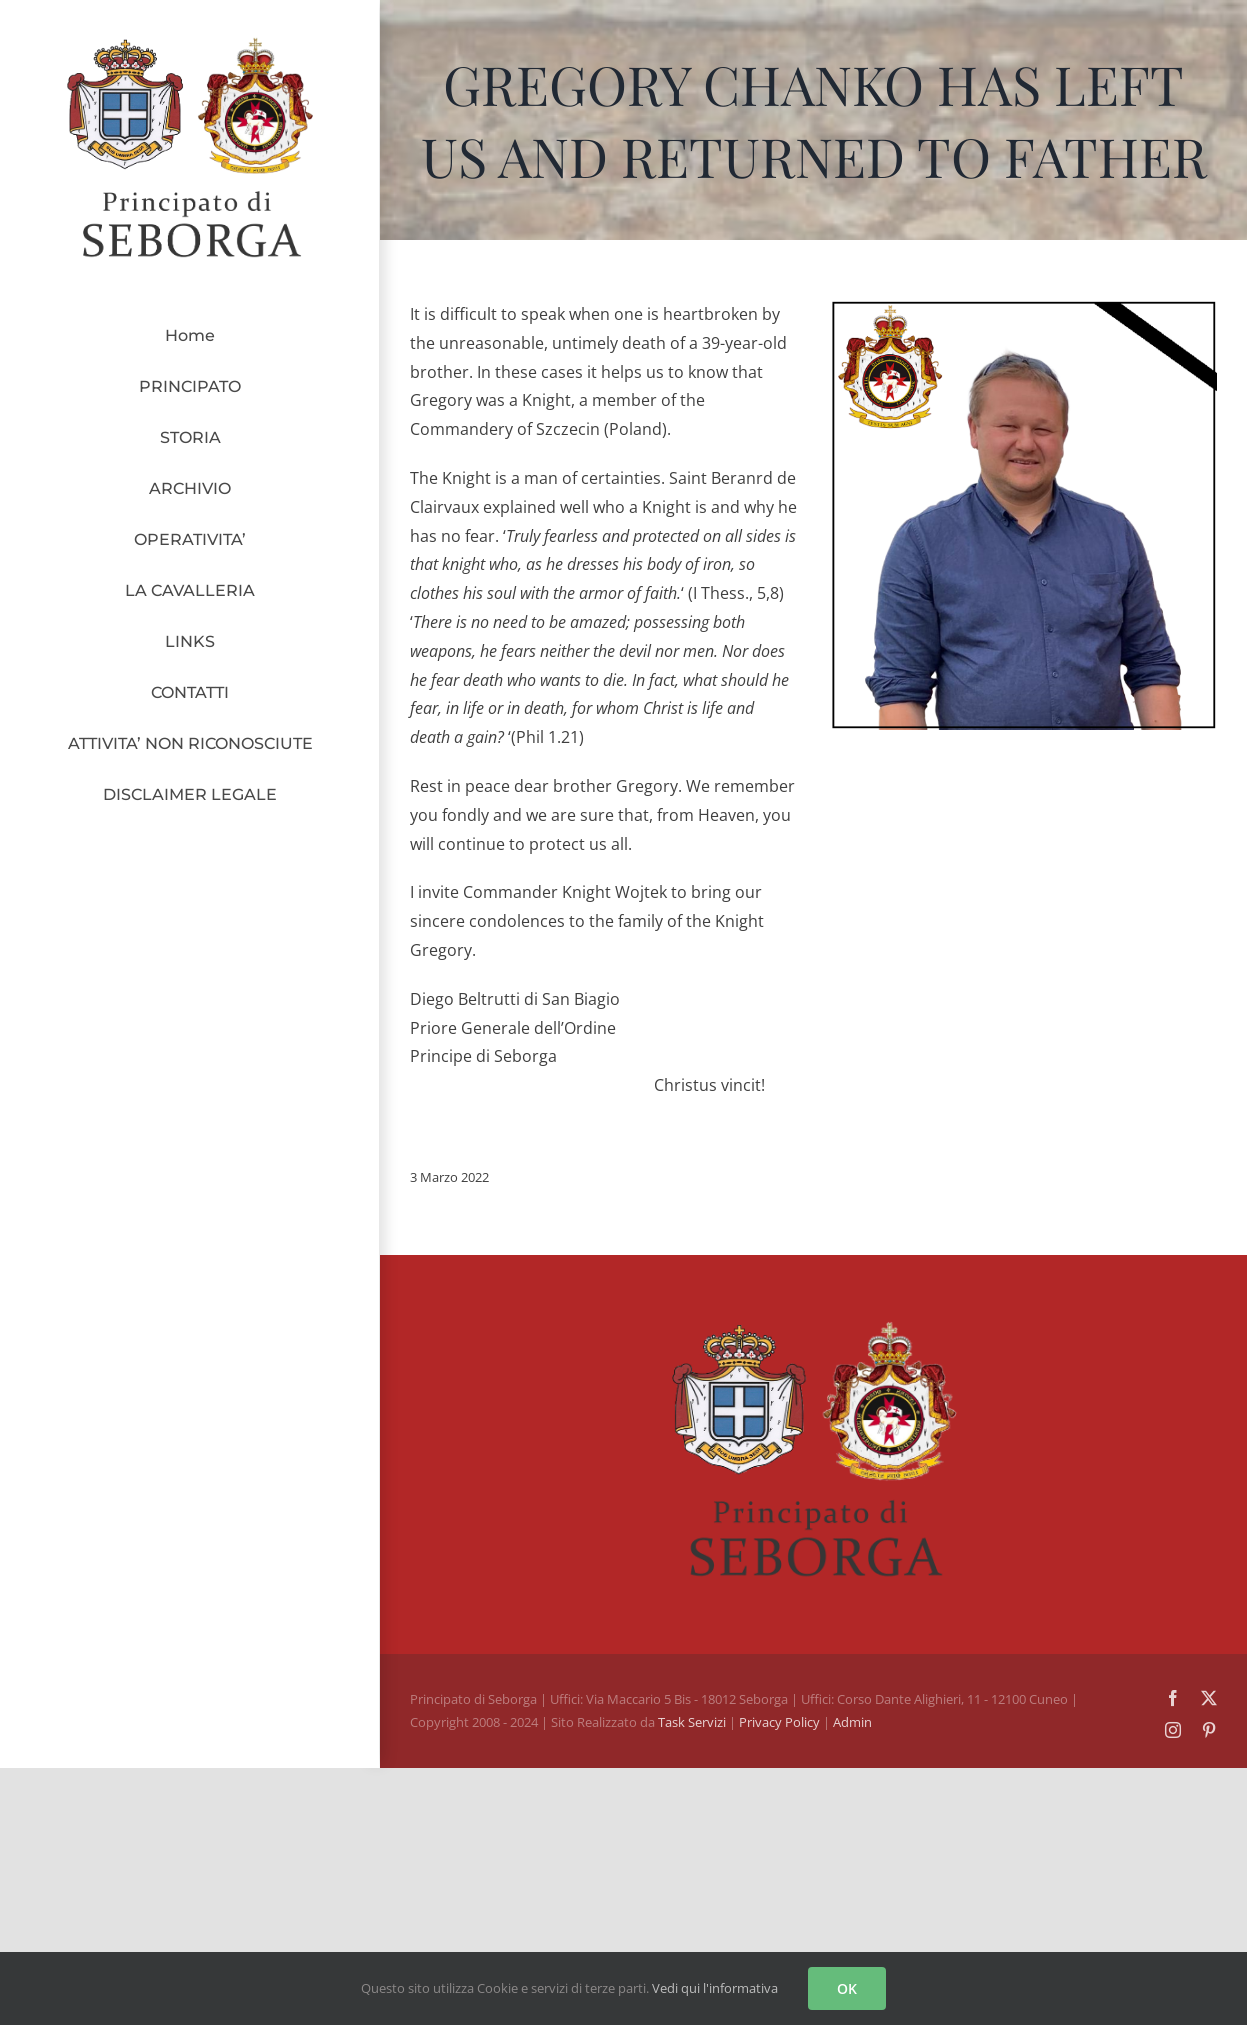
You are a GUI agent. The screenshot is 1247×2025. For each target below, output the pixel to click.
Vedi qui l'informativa (715, 1988)
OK (847, 1988)
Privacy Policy (781, 1722)
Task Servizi (692, 1722)
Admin (852, 1722)
